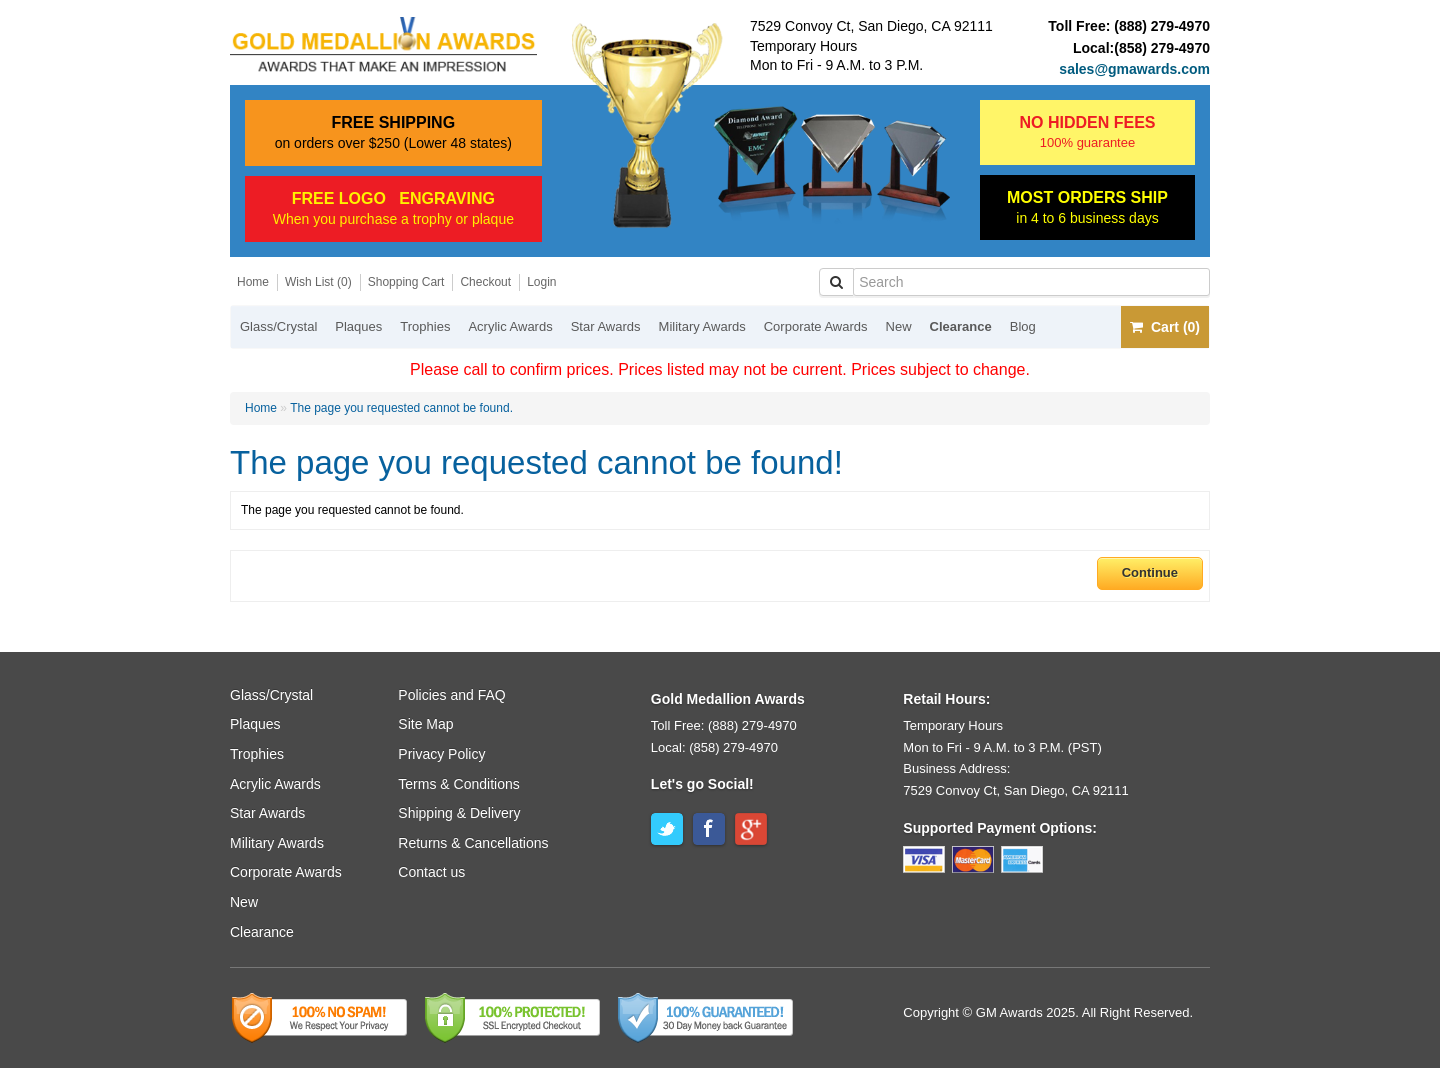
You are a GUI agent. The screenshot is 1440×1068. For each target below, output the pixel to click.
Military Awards (702, 326)
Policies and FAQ (451, 695)
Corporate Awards (816, 326)
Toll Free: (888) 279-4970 (724, 725)
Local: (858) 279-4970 (714, 747)
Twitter (667, 829)
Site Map (425, 724)
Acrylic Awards (510, 326)
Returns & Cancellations (473, 843)
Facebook (709, 829)
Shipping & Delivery (459, 813)
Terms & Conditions (458, 784)
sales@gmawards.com (1134, 69)
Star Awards (606, 326)
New (899, 326)
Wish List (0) (318, 282)
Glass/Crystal (278, 326)
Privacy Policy (441, 754)
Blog (1023, 326)
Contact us (431, 872)
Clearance (961, 326)
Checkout (485, 282)
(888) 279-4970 (1162, 26)
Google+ (751, 829)
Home (253, 282)
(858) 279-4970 (1162, 48)
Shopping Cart (406, 282)
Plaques (358, 326)
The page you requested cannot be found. (401, 408)
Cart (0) (1165, 327)
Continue (1150, 572)
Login (541, 282)
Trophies (425, 326)
